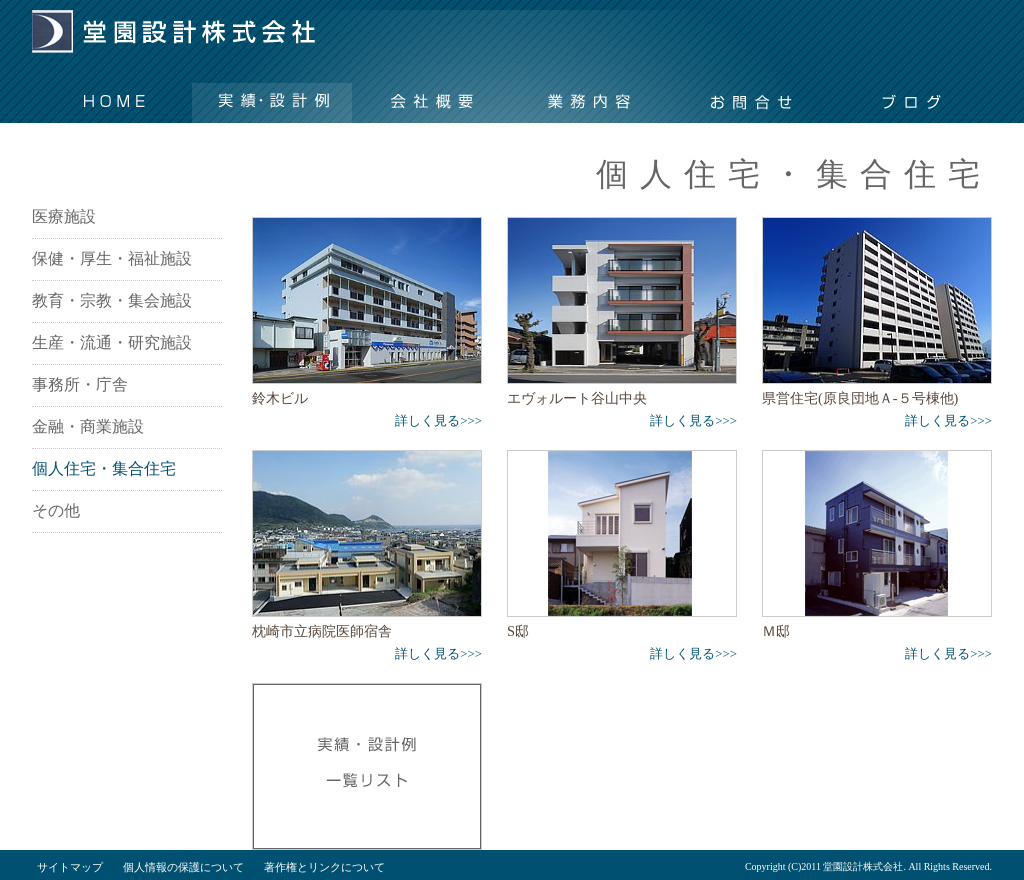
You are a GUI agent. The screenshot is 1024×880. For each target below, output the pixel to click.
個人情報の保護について (183, 867)
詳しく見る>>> (438, 421)
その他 (56, 510)
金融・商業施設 (88, 426)
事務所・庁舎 (80, 384)
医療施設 (64, 216)
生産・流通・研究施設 (112, 342)
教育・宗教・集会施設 (112, 300)
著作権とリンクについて (324, 867)
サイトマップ (70, 867)
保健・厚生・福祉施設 (112, 258)
